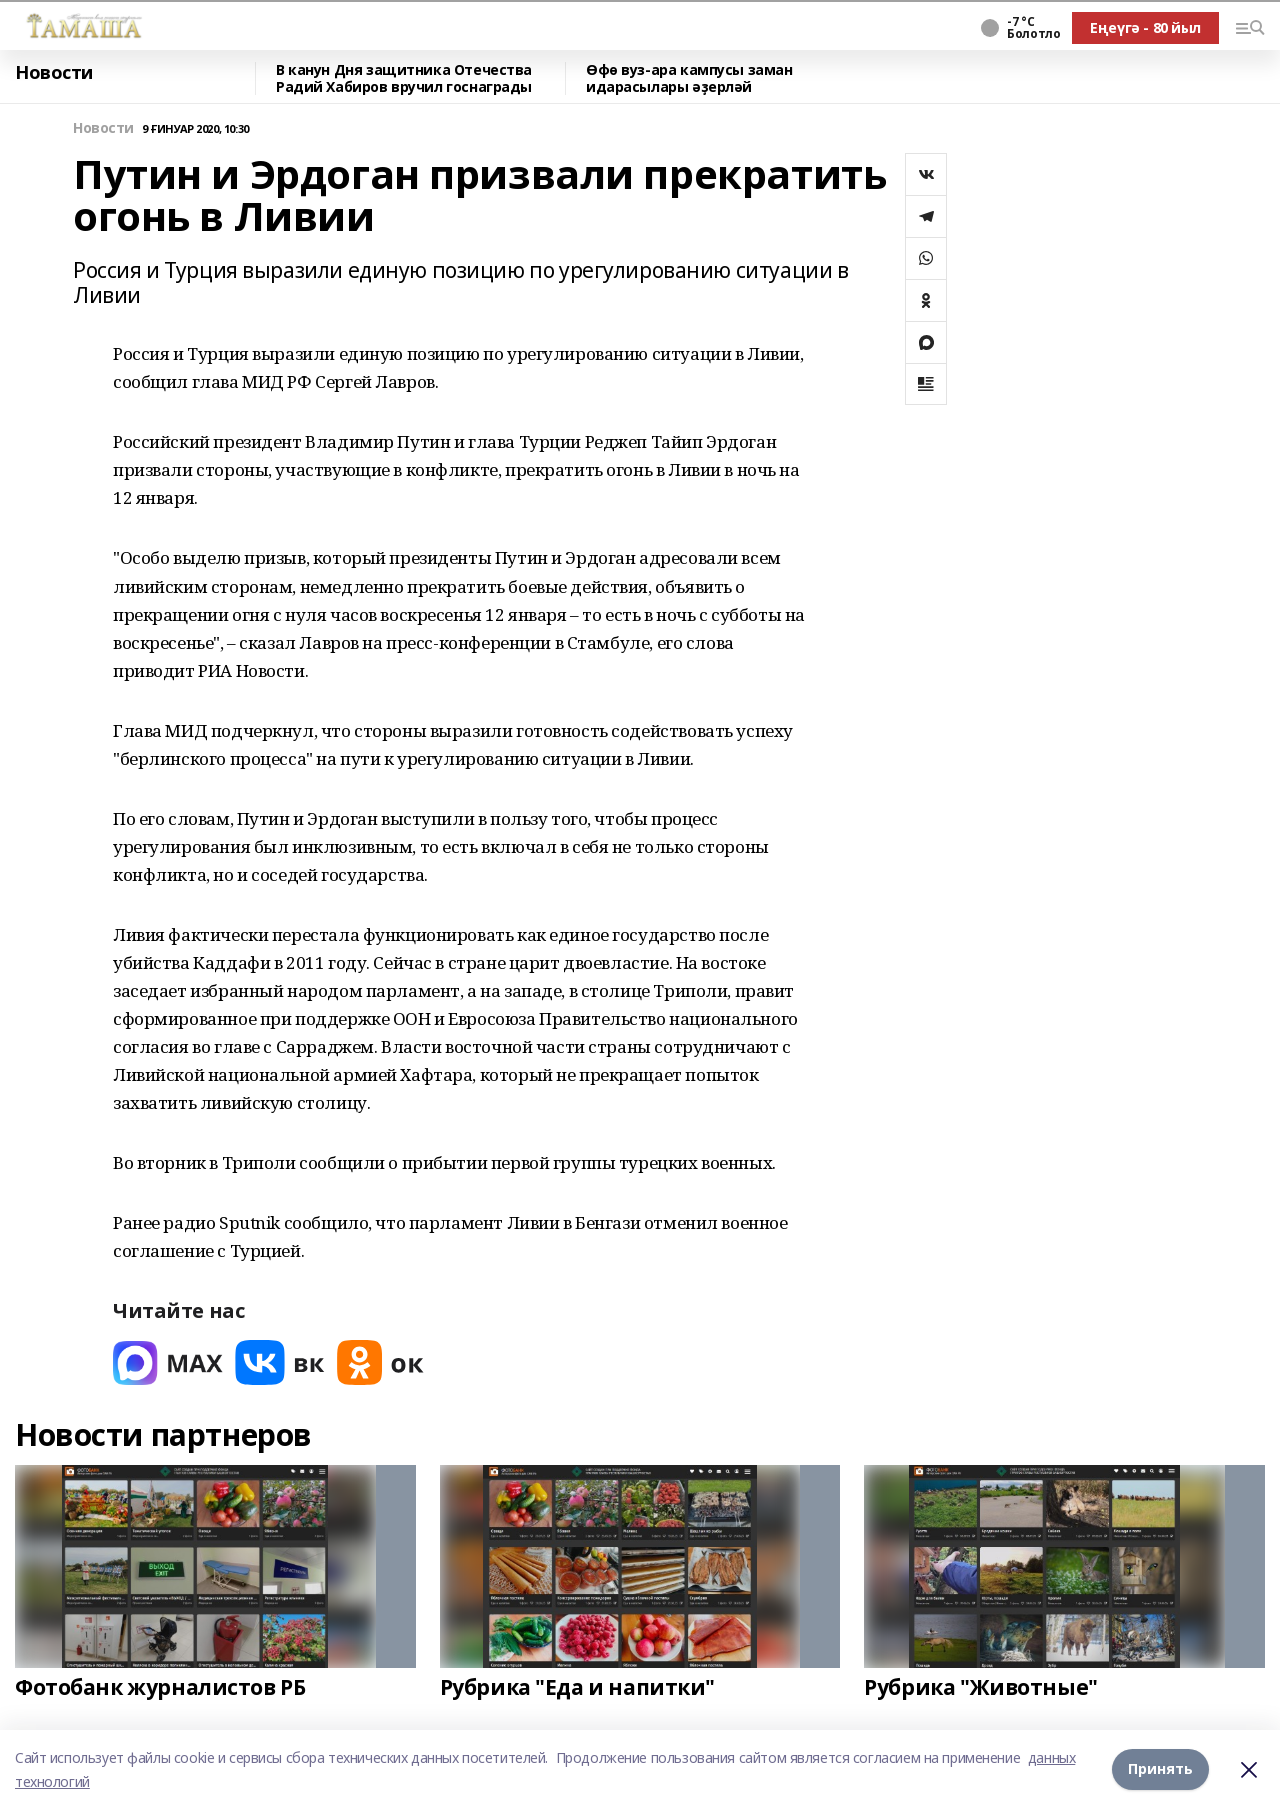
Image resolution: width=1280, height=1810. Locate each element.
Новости (54, 73)
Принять (1160, 1769)
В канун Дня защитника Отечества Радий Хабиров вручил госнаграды (404, 78)
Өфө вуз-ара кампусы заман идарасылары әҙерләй (689, 78)
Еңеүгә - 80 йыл (1145, 27)
